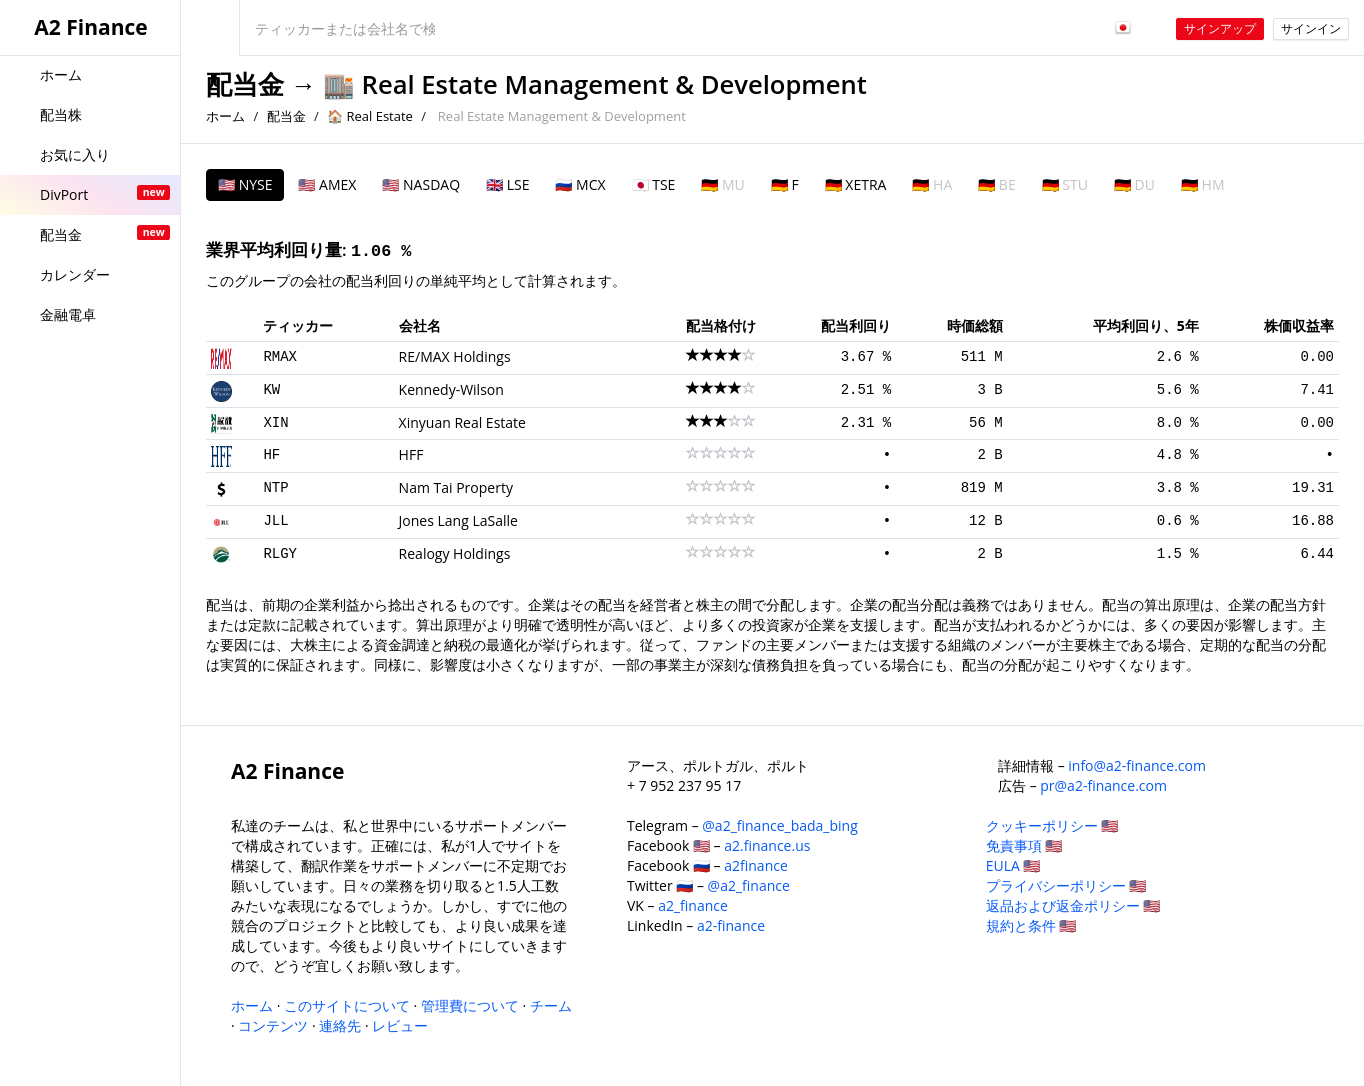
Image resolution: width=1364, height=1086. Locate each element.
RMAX (280, 357)
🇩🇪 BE (996, 184)
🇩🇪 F (785, 184)
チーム (551, 1005)
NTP (275, 488)
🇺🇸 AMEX (327, 184)
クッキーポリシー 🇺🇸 (1052, 825)
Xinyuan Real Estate (462, 422)
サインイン (1311, 28)
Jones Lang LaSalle (458, 520)
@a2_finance (749, 885)
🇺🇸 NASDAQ (421, 184)
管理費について (470, 1005)
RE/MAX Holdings (455, 356)
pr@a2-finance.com (1103, 785)
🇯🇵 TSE (654, 184)
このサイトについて (347, 1005)
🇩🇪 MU (722, 184)
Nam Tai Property (456, 487)
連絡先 (340, 1025)
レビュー (400, 1025)
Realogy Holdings (455, 553)
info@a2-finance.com (1137, 765)
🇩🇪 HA (932, 184)
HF (271, 455)
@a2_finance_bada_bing (779, 825)
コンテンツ (273, 1025)
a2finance (756, 865)
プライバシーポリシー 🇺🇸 (1066, 885)
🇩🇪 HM (1203, 184)
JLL (275, 521)
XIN (275, 423)
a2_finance (693, 905)
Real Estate (379, 116)
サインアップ (1220, 28)
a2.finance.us (767, 845)
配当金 (245, 84)
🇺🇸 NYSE (245, 184)
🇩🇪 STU (1065, 184)
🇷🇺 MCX (580, 184)
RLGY (280, 554)
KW (271, 390)
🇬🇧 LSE (507, 184)
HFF (411, 454)
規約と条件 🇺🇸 (1031, 925)
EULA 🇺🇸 (1013, 865)
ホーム (225, 116)
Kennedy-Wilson (451, 389)
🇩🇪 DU (1134, 184)
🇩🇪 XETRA (856, 184)
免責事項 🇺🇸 (1024, 845)
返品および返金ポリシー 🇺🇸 (1073, 905)
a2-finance (731, 925)
